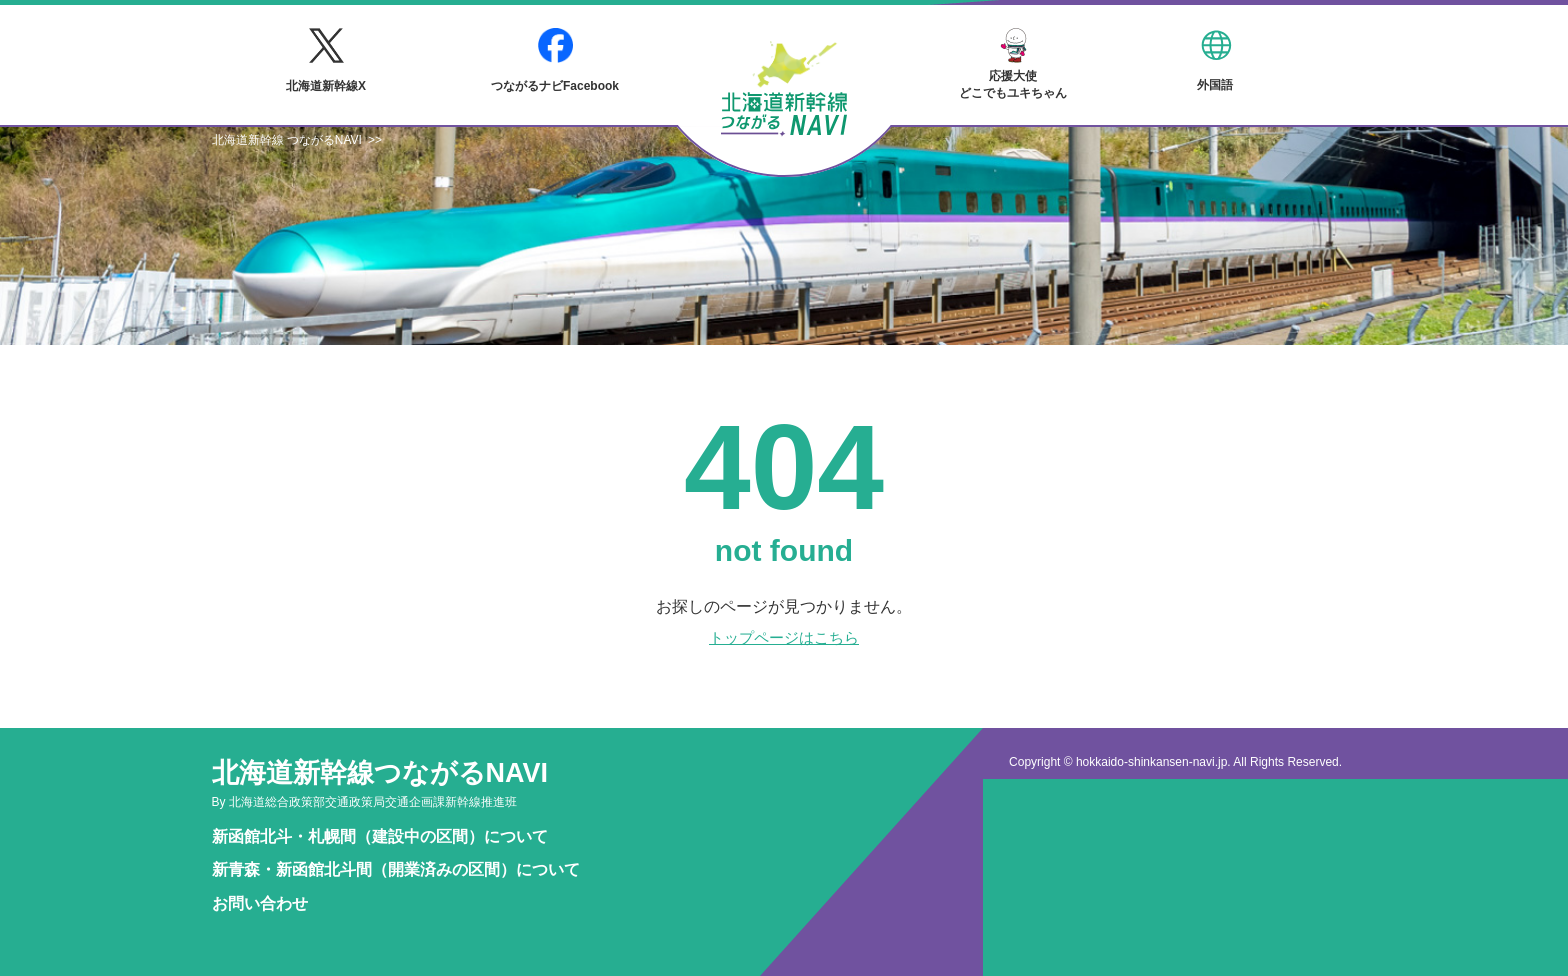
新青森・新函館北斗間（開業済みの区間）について (396, 869)
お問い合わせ (260, 903)
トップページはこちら (784, 637)
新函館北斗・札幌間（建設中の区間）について (380, 836)
